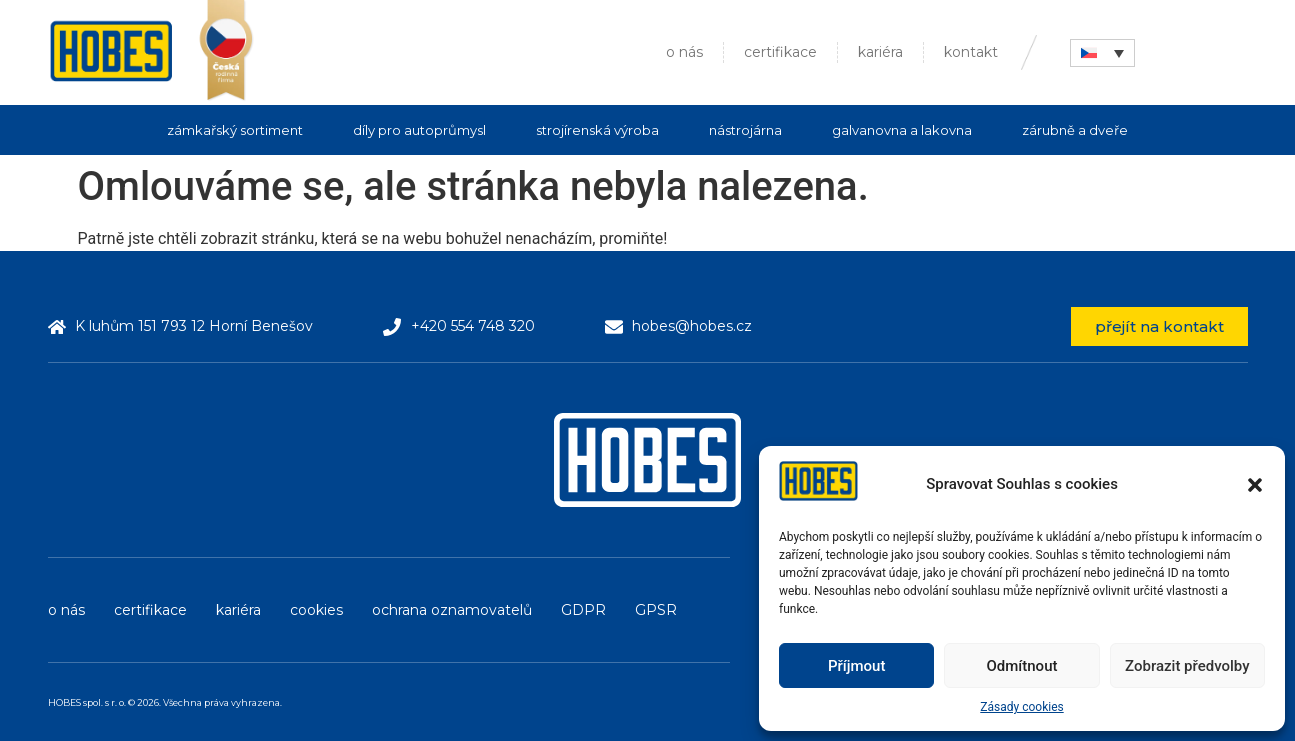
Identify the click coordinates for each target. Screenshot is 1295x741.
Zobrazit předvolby (1187, 666)
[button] (1255, 485)
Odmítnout (1022, 666)
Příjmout (856, 666)
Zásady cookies (1021, 707)
